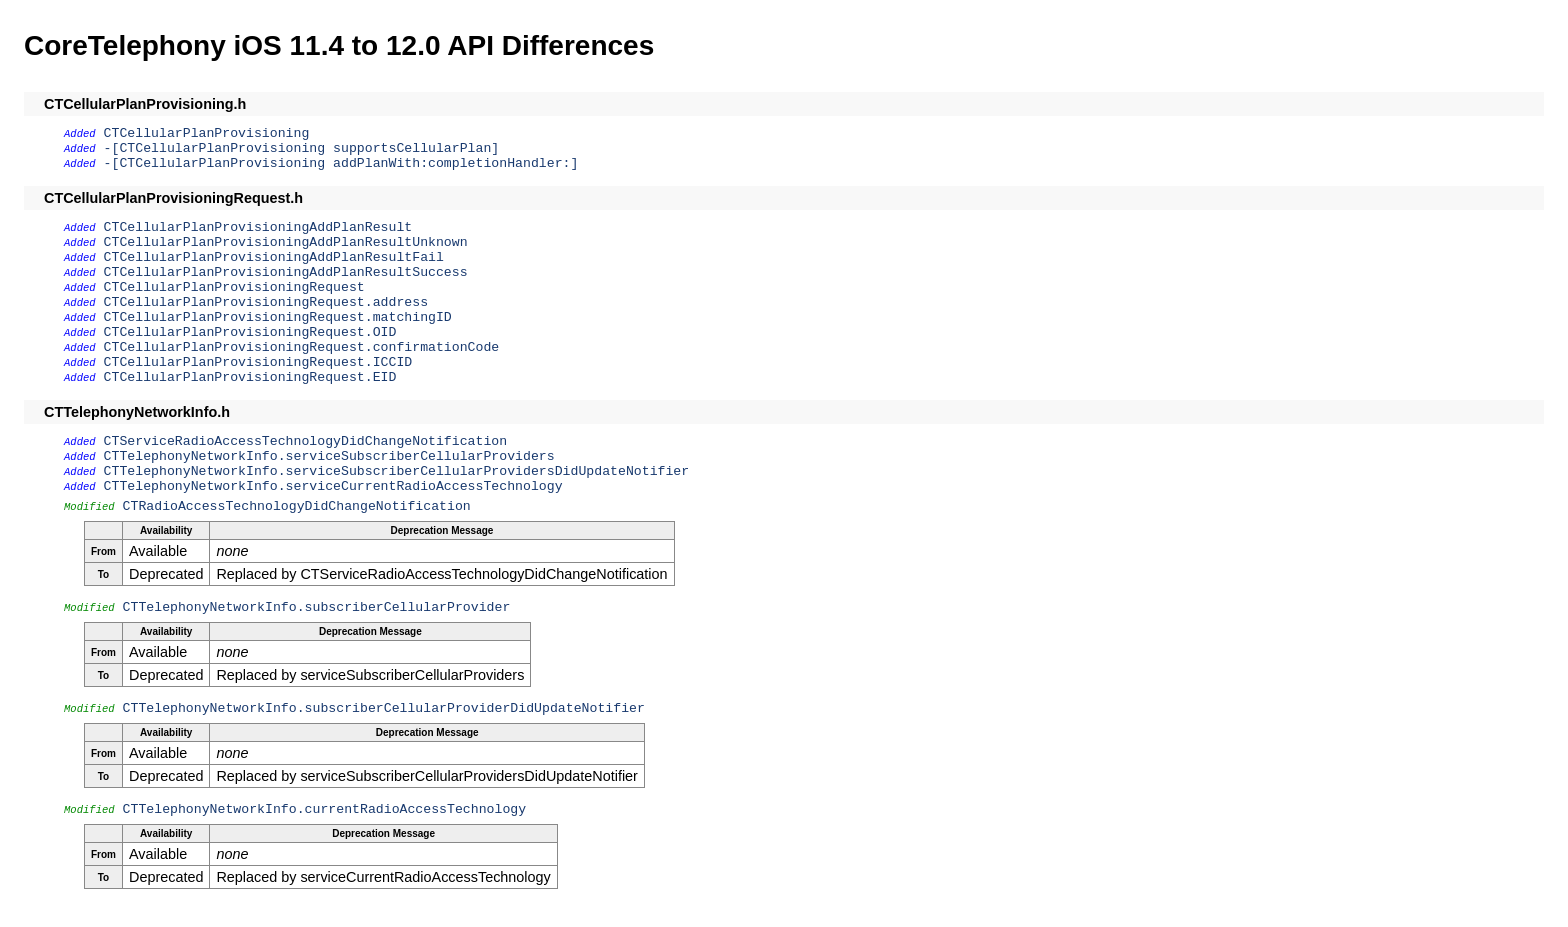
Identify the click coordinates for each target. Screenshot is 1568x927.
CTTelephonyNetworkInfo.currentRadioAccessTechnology (325, 809)
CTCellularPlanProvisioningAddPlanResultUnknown (286, 242)
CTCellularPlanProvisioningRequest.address (266, 302)
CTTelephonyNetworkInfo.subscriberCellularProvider (317, 607)
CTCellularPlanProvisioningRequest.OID (250, 332)
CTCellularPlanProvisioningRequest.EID (250, 377)
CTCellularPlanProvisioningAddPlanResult (258, 227)
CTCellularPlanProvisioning (207, 133)
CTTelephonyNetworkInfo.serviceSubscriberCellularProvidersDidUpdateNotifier (397, 471)
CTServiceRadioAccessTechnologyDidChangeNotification (306, 441)
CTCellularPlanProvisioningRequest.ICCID (258, 362)
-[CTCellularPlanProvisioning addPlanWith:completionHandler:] (341, 163)
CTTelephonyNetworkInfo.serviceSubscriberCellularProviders (329, 456)
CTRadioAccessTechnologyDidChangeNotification (297, 506)
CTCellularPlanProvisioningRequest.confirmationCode (302, 347)
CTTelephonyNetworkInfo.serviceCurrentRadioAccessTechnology (333, 486)
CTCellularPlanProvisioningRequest (234, 287)
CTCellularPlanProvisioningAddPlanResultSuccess (286, 272)
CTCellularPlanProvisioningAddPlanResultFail (274, 257)
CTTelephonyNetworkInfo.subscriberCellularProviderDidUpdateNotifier (384, 708)
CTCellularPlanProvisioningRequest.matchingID (278, 317)
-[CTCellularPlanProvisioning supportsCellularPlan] (302, 148)
